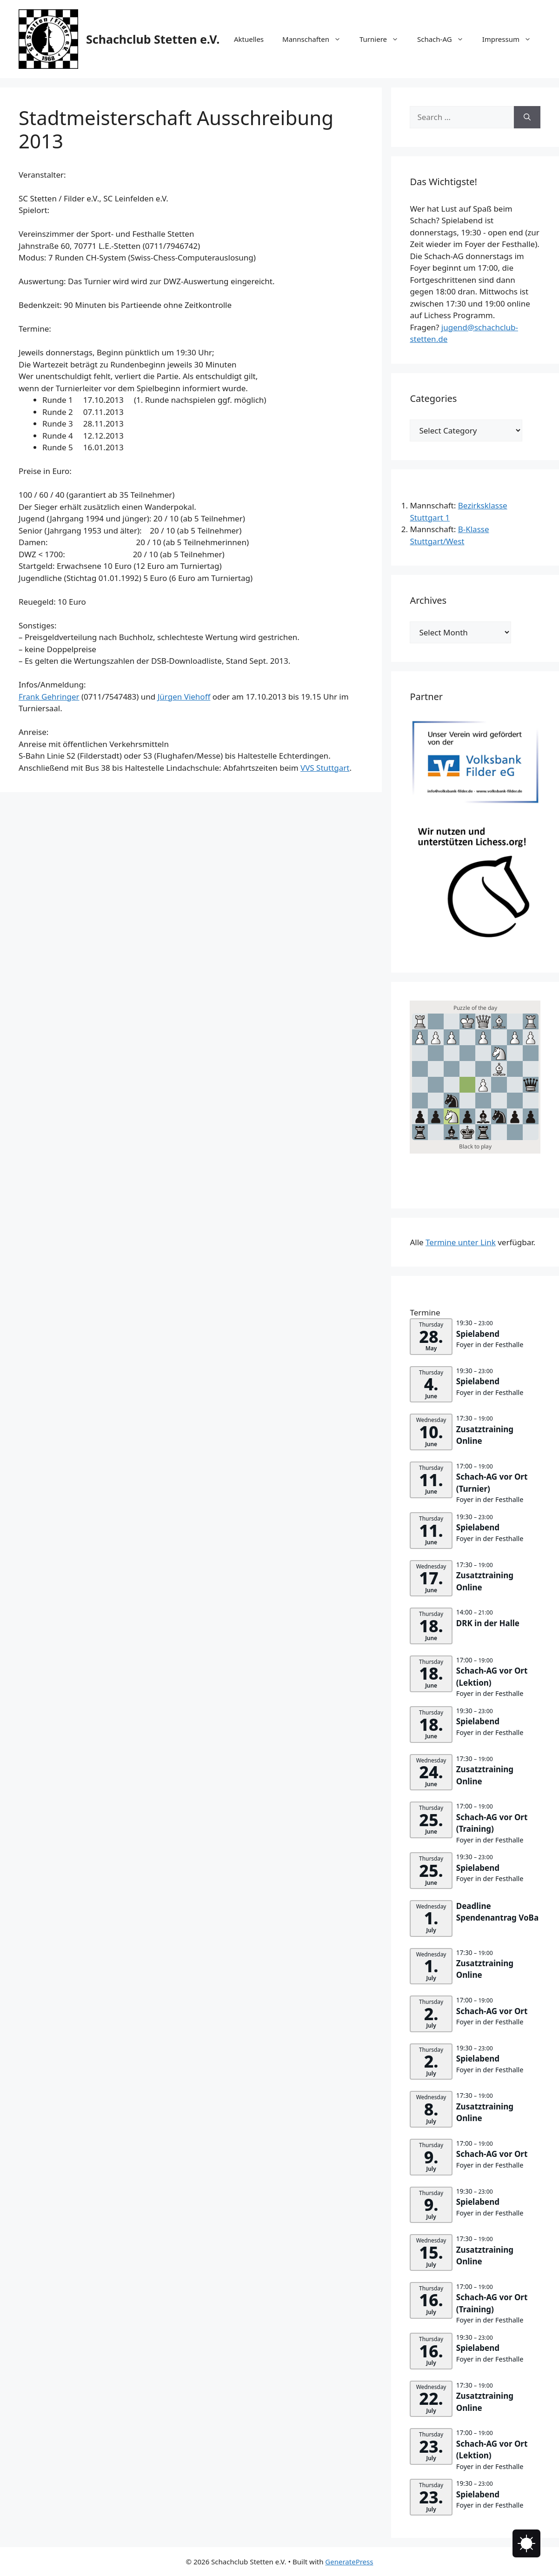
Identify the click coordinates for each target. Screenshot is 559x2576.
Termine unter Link (461, 1242)
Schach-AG (445, 39)
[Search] (527, 117)
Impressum (511, 39)
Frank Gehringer (49, 696)
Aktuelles (249, 39)
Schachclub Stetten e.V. (153, 39)
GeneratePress (349, 2561)
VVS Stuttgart (325, 767)
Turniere (383, 39)
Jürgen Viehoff (184, 696)
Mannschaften (316, 39)
